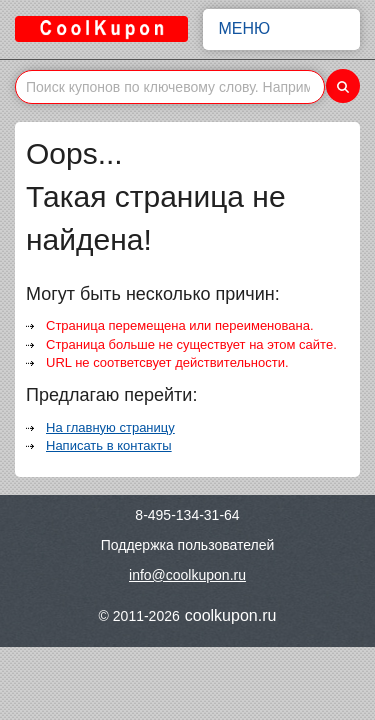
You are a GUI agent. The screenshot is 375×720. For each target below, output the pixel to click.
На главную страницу (110, 427)
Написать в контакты (109, 445)
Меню (282, 29)
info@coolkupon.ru (187, 575)
